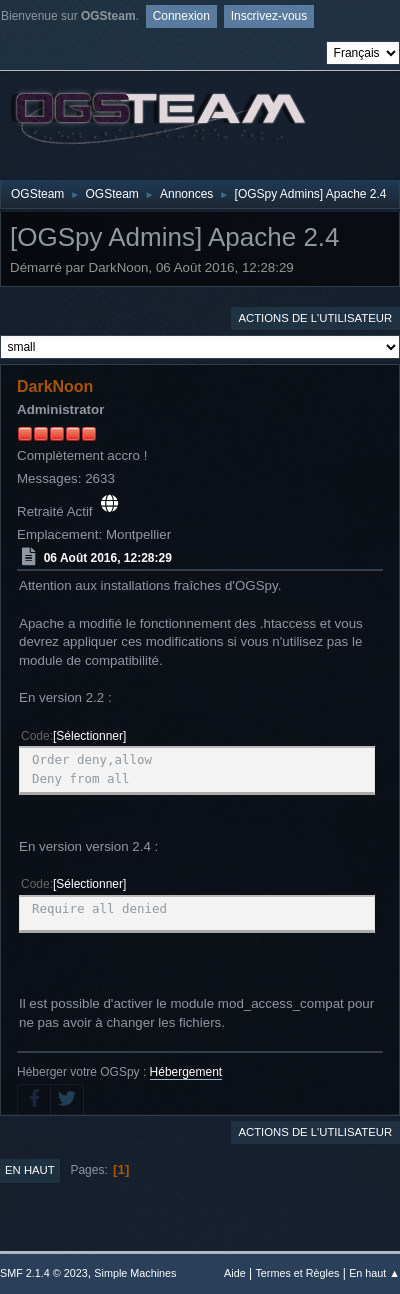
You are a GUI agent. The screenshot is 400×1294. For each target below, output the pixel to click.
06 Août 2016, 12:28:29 (108, 557)
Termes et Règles (297, 1273)
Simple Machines (135, 1273)
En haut (30, 1170)
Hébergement (186, 1072)
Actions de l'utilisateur (315, 318)
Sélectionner (89, 736)
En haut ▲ (374, 1273)
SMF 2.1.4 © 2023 (44, 1273)
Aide (235, 1273)
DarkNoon (55, 386)
